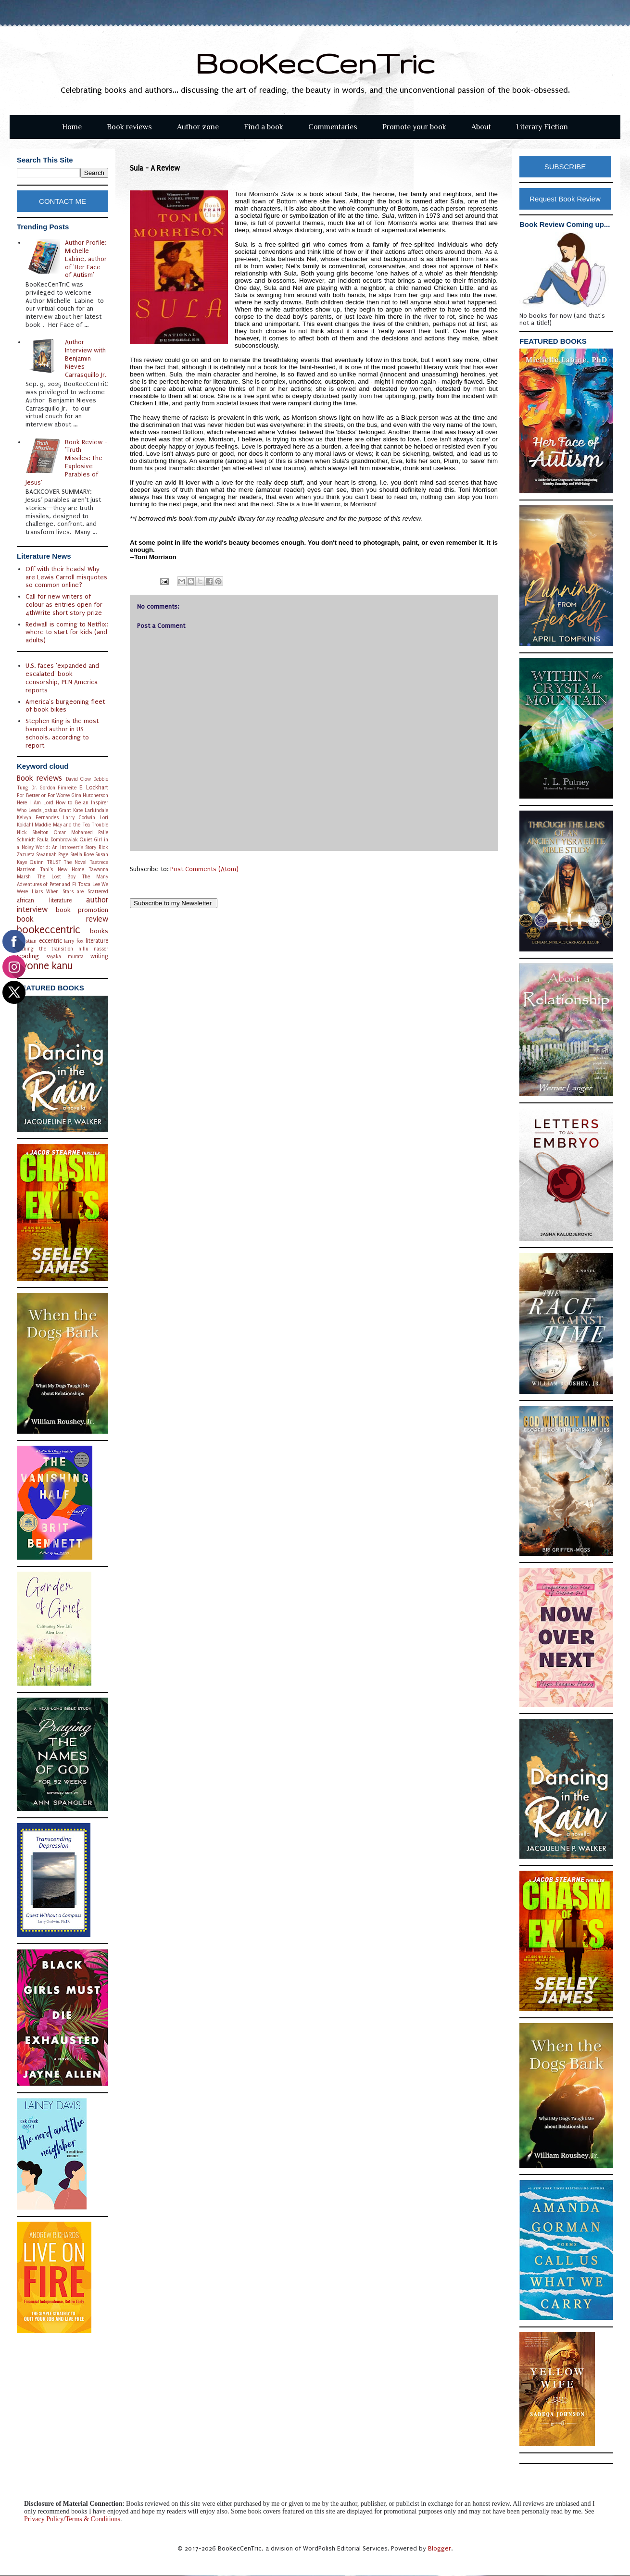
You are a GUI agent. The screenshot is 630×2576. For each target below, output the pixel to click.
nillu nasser (93, 949)
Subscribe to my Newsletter (174, 903)
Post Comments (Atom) (204, 869)
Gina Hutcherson (90, 795)
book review (62, 919)
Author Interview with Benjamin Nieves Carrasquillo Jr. (85, 358)
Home (72, 127)
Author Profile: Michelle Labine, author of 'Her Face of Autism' (86, 258)
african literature (44, 900)
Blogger (439, 2548)
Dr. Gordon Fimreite (54, 788)
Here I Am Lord (35, 803)
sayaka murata (65, 956)
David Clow (78, 779)
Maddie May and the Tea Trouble (71, 825)
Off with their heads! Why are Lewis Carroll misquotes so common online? (66, 577)
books (99, 931)
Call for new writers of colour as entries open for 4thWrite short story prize (63, 604)
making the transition (45, 949)
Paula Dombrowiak (57, 840)
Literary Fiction (542, 127)
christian (27, 941)
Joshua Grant (57, 810)
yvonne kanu (45, 966)
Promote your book (414, 127)
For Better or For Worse (43, 795)
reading (28, 956)
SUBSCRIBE (565, 167)
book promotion (82, 909)
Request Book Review (565, 199)
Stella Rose (82, 854)
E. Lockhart (93, 787)
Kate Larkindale (90, 810)
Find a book (263, 127)
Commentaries (332, 127)
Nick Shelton (33, 832)
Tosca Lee (89, 884)
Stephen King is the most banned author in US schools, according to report (62, 733)
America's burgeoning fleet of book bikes (65, 705)
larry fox (74, 941)
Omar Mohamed (73, 832)
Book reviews (129, 127)
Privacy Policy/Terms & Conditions (72, 2519)
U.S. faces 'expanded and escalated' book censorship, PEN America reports (62, 677)
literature (97, 941)
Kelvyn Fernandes (38, 817)
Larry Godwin (79, 817)
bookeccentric (48, 930)
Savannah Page (52, 854)
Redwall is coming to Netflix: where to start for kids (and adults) (66, 632)
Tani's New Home (62, 869)
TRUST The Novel (67, 862)
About (481, 127)
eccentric (50, 941)
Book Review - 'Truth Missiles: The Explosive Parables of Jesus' (66, 462)
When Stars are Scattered (77, 891)
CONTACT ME (62, 201)
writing (99, 956)
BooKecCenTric (315, 63)
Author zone (198, 127)
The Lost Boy (56, 877)
